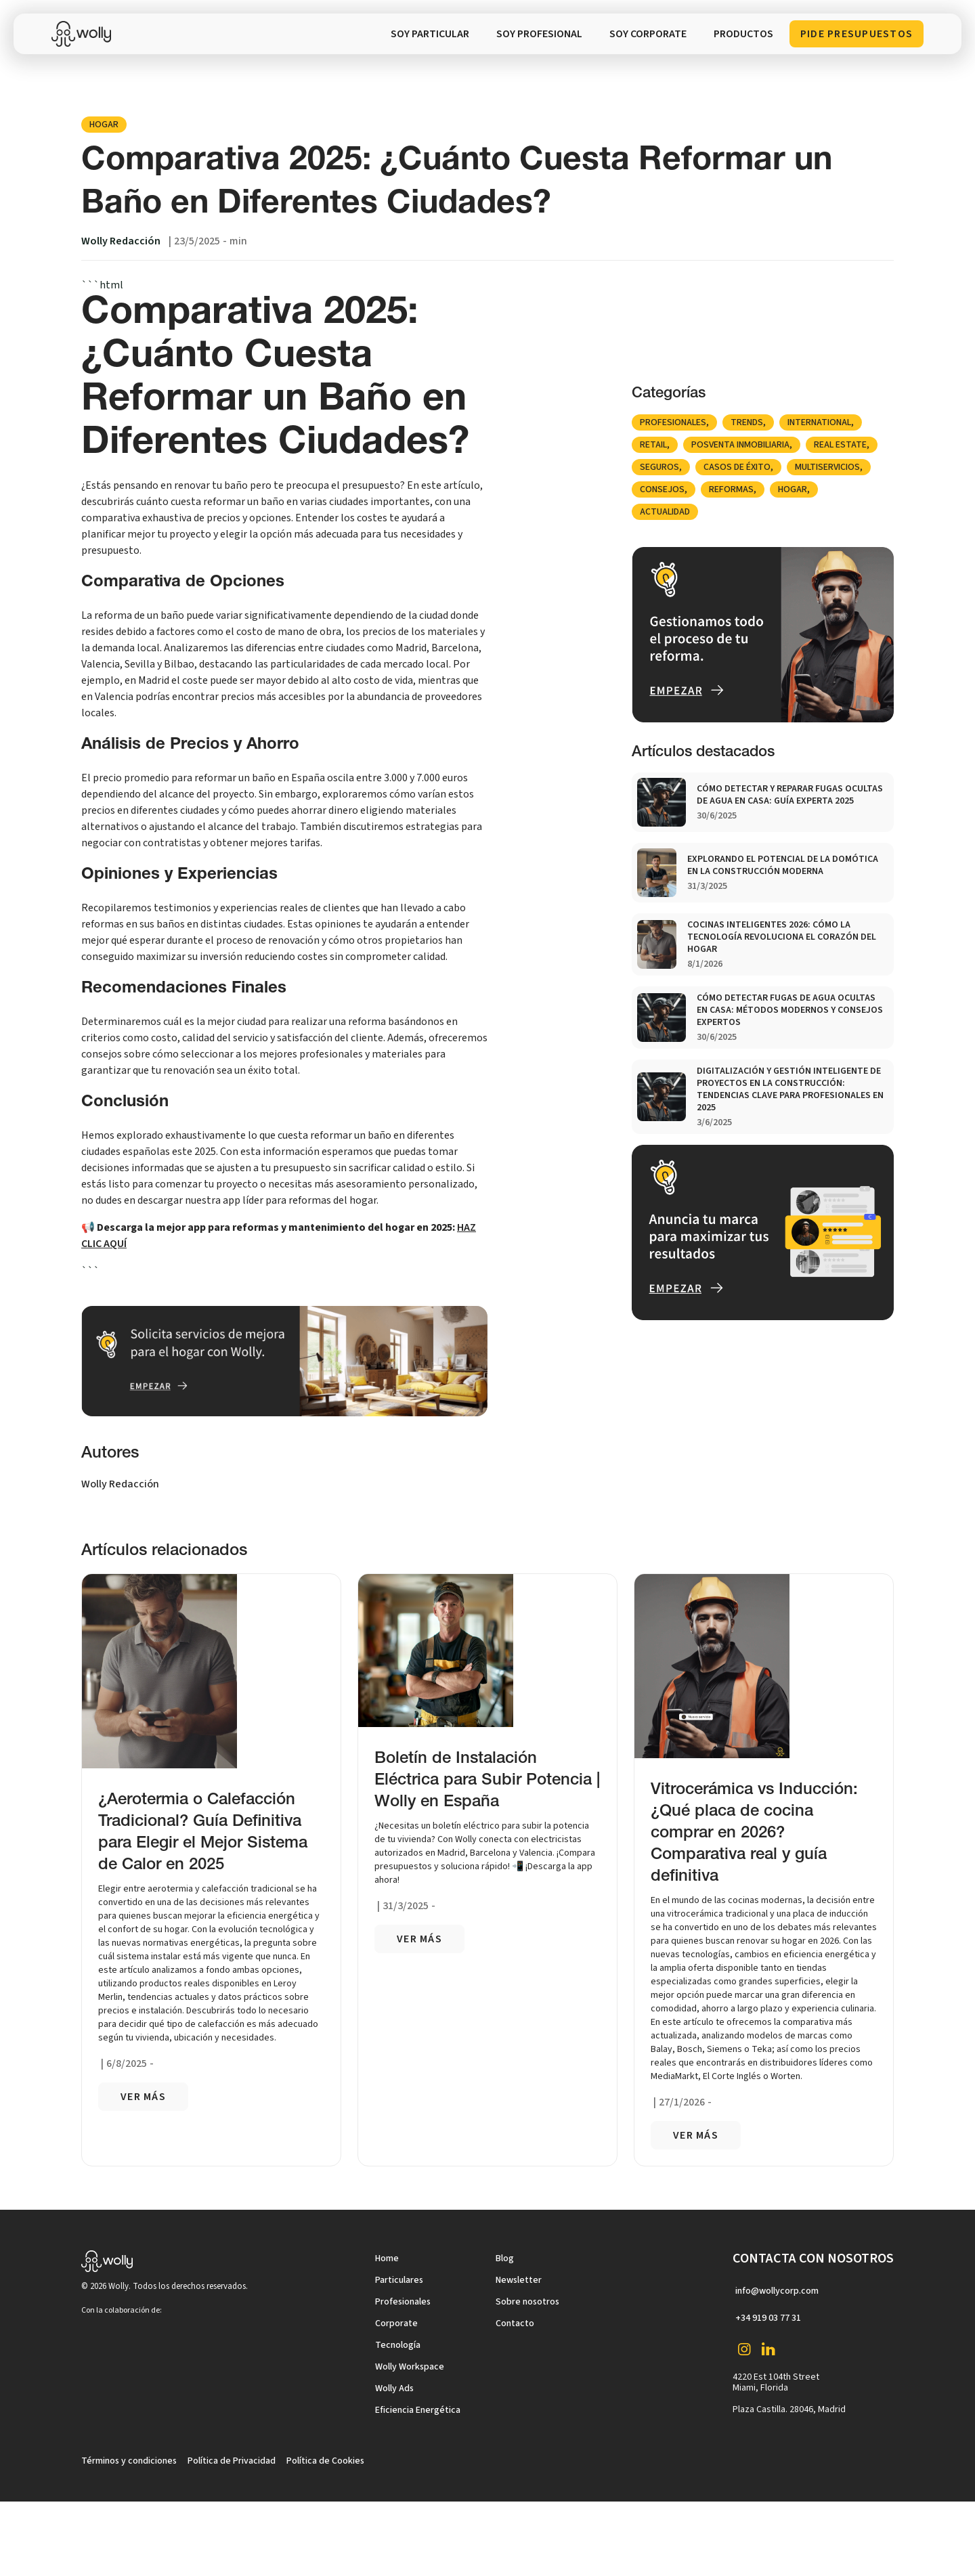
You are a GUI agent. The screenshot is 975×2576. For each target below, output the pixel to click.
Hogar (103, 124)
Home (387, 2258)
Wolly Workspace (409, 2367)
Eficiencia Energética (417, 2410)
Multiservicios (827, 467)
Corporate (396, 2323)
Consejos (662, 489)
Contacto (515, 2323)
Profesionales (673, 422)
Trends (747, 422)
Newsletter (519, 2280)
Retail (653, 445)
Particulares (399, 2280)
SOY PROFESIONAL (539, 33)
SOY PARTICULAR (430, 33)
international (819, 422)
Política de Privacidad (232, 2461)
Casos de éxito (737, 467)
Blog (505, 2258)
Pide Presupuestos (856, 33)
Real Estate (840, 445)
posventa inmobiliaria (740, 445)
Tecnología (397, 2345)
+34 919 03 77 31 (768, 2318)
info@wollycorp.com (777, 2291)
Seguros (659, 467)
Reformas (731, 489)
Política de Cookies (325, 2461)
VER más (143, 2096)
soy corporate (648, 33)
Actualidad (665, 512)
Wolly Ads (394, 2388)
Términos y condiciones (129, 2461)
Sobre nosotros (527, 2302)
